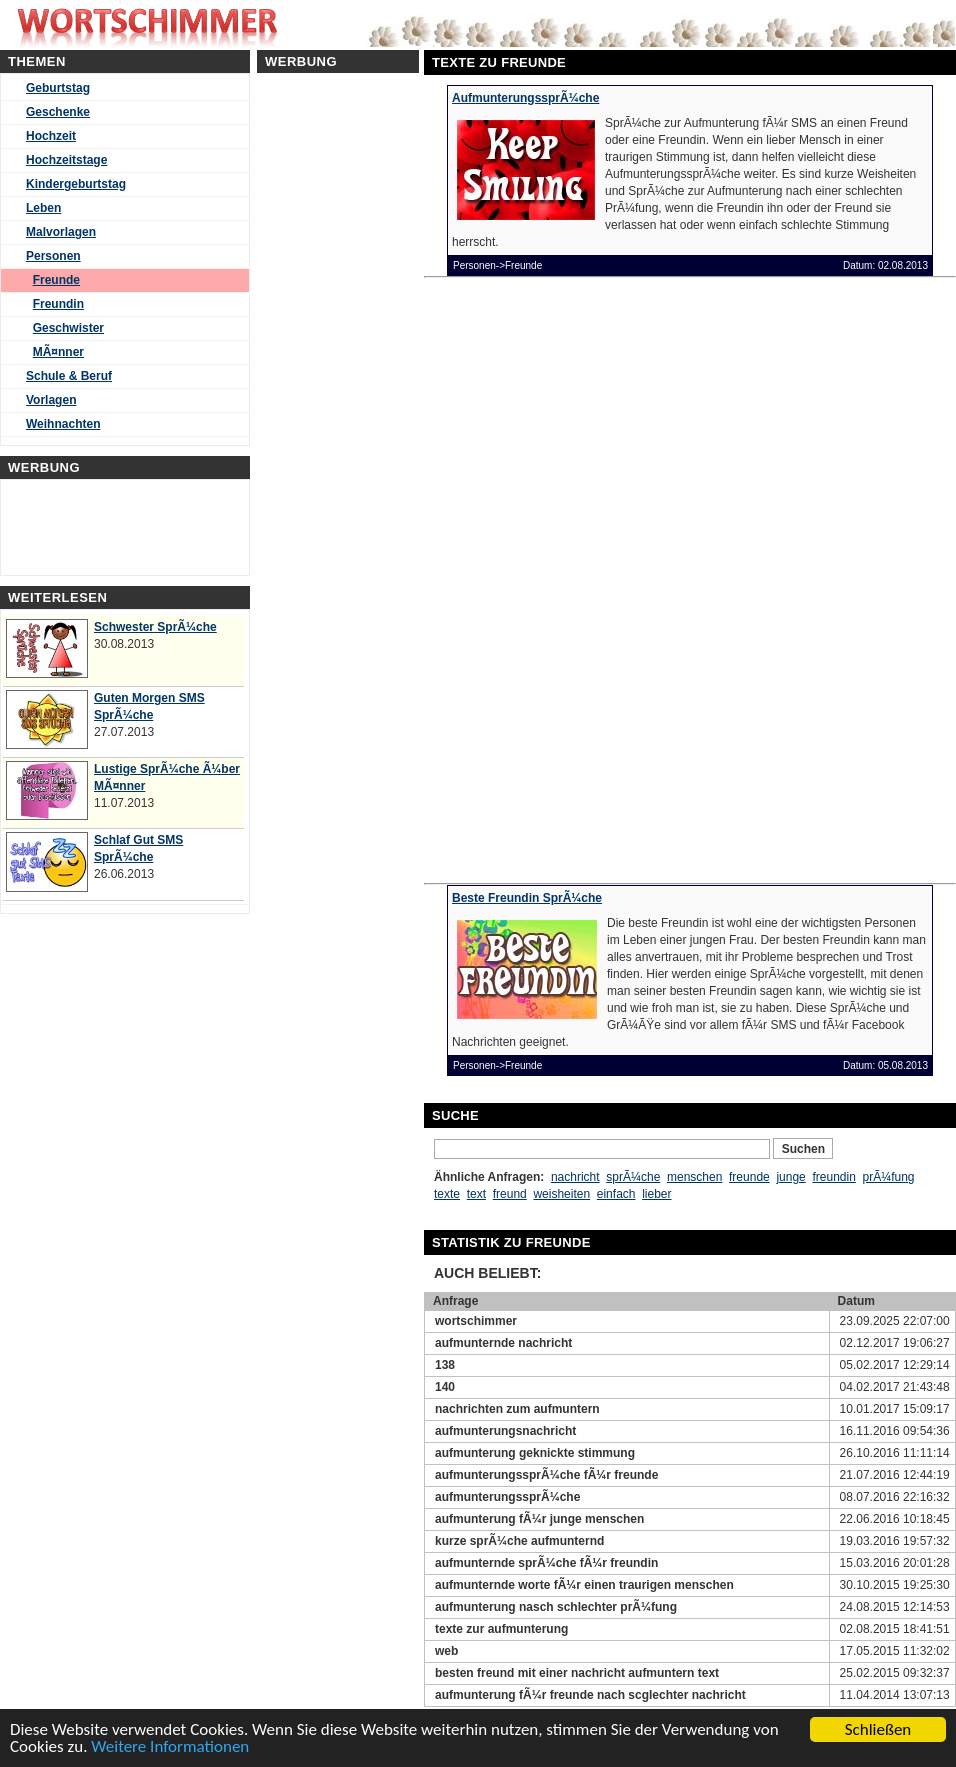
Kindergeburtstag (76, 184)
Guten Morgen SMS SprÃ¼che (149, 706)
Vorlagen (51, 400)
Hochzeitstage (66, 160)
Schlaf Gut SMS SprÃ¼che (138, 848)
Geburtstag (58, 88)
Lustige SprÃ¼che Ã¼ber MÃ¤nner (167, 777)
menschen (694, 1177)
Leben (43, 208)
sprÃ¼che (633, 1177)
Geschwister (68, 328)
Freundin (58, 304)
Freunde (56, 280)
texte (447, 1194)
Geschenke (58, 112)
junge (790, 1177)
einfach (616, 1194)
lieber (656, 1194)
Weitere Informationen (170, 1747)
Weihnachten (63, 424)
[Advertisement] (628, 833)
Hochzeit (51, 136)
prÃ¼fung (889, 1177)
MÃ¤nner (58, 352)
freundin (833, 1177)
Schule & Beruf (69, 376)
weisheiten (561, 1194)
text (476, 1194)
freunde (749, 1177)
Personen (53, 256)
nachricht (575, 1177)
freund (510, 1194)
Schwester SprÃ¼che (155, 627)
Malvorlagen (61, 232)
